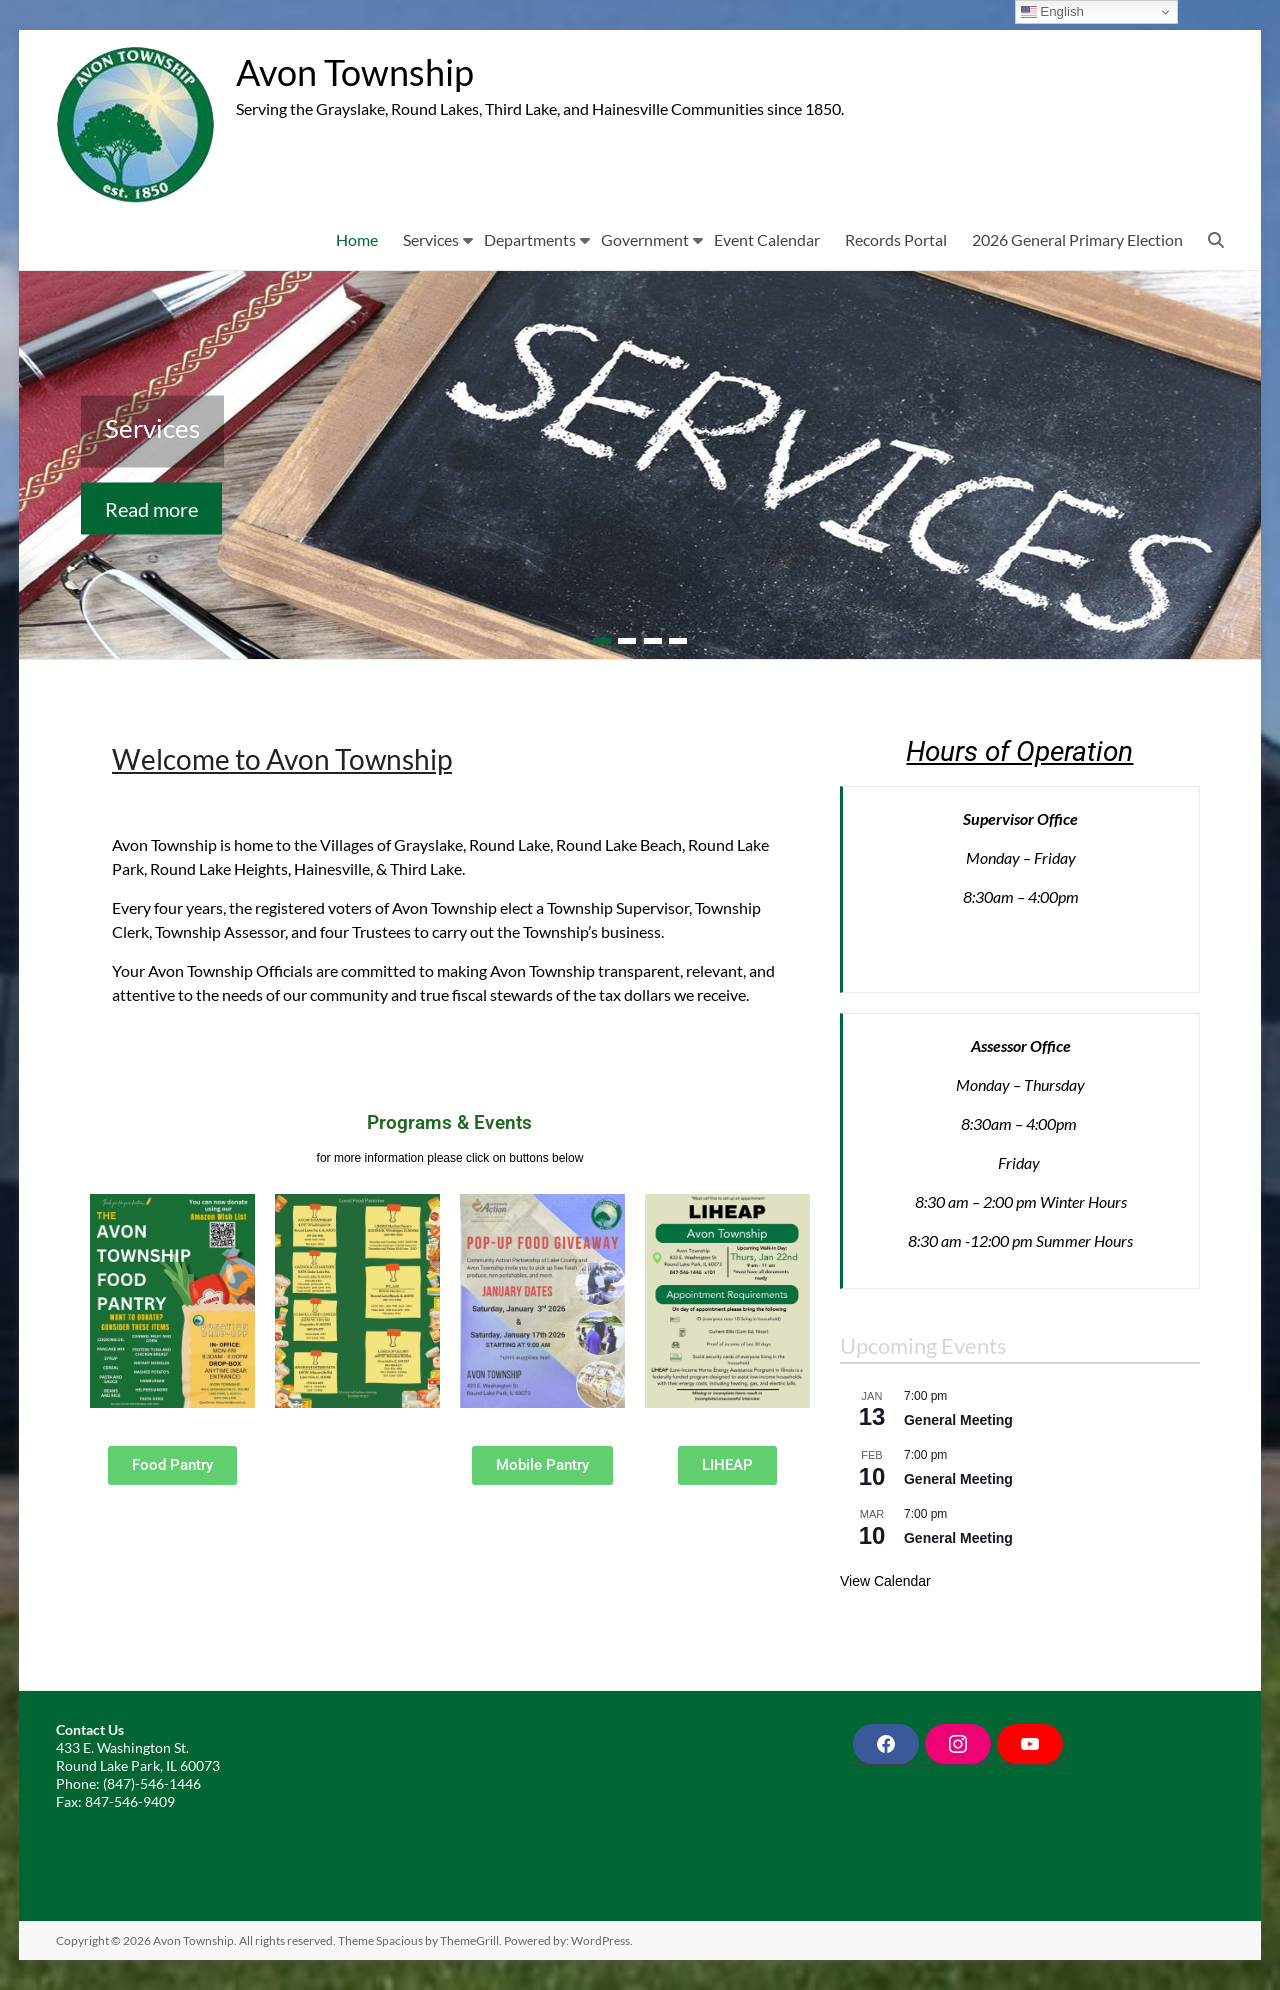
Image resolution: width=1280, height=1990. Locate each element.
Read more (151, 508)
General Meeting (958, 1420)
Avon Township (355, 73)
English (1052, 12)
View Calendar (885, 1581)
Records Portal (896, 239)
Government (645, 239)
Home (357, 239)
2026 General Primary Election (1077, 239)
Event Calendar (767, 239)
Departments (530, 239)
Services (431, 239)
